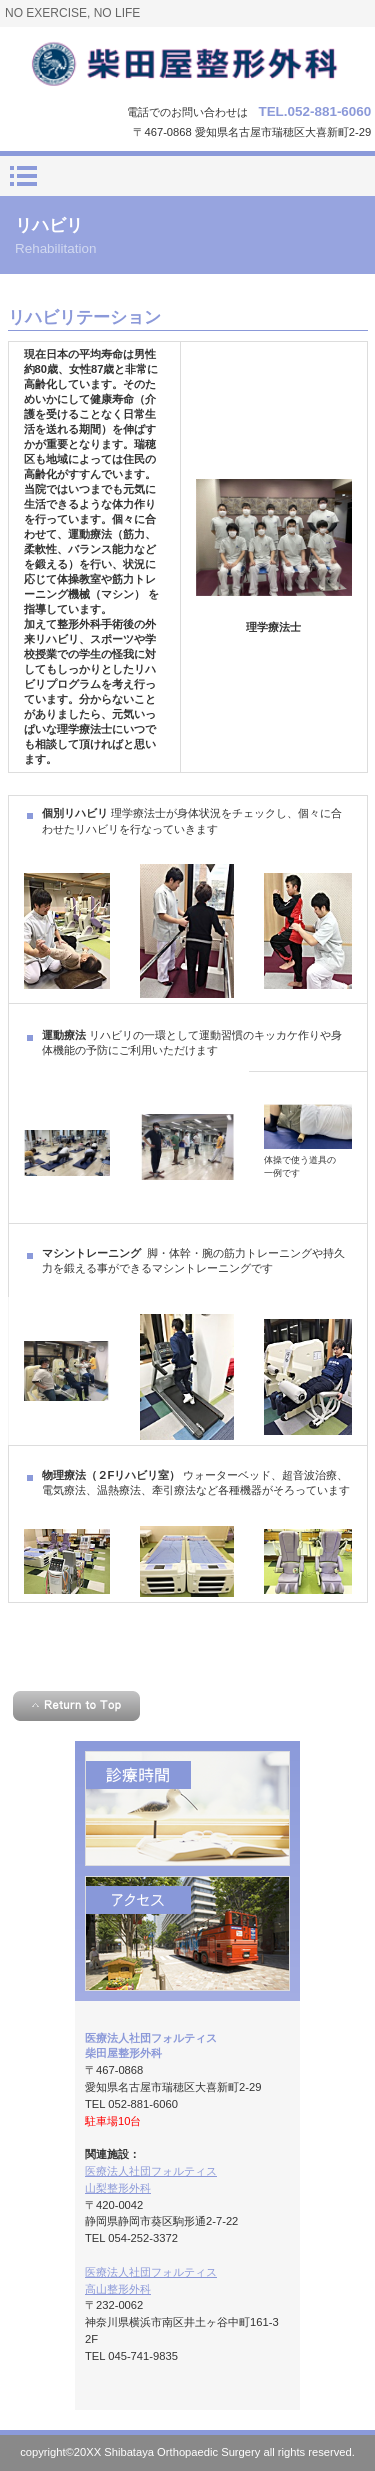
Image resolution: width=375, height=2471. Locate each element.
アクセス (187, 1933)
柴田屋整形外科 (188, 63)
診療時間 (187, 1808)
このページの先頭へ (76, 1706)
